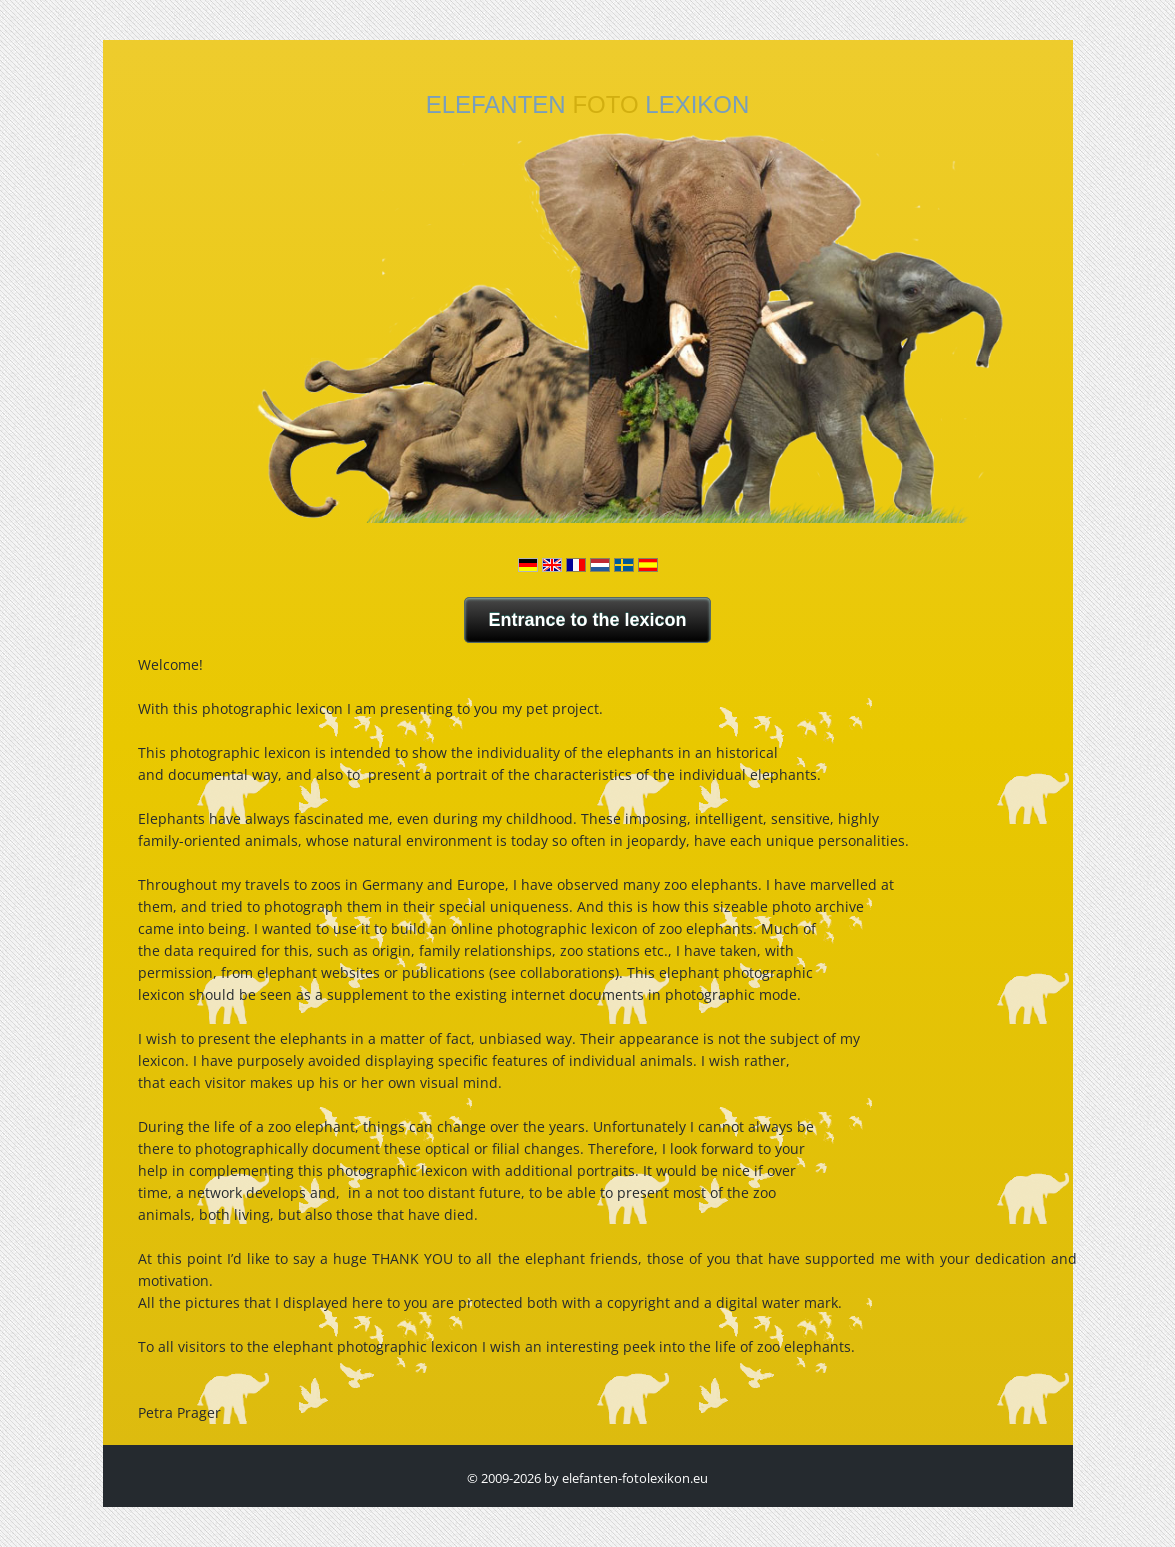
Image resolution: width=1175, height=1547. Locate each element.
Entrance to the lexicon (587, 620)
